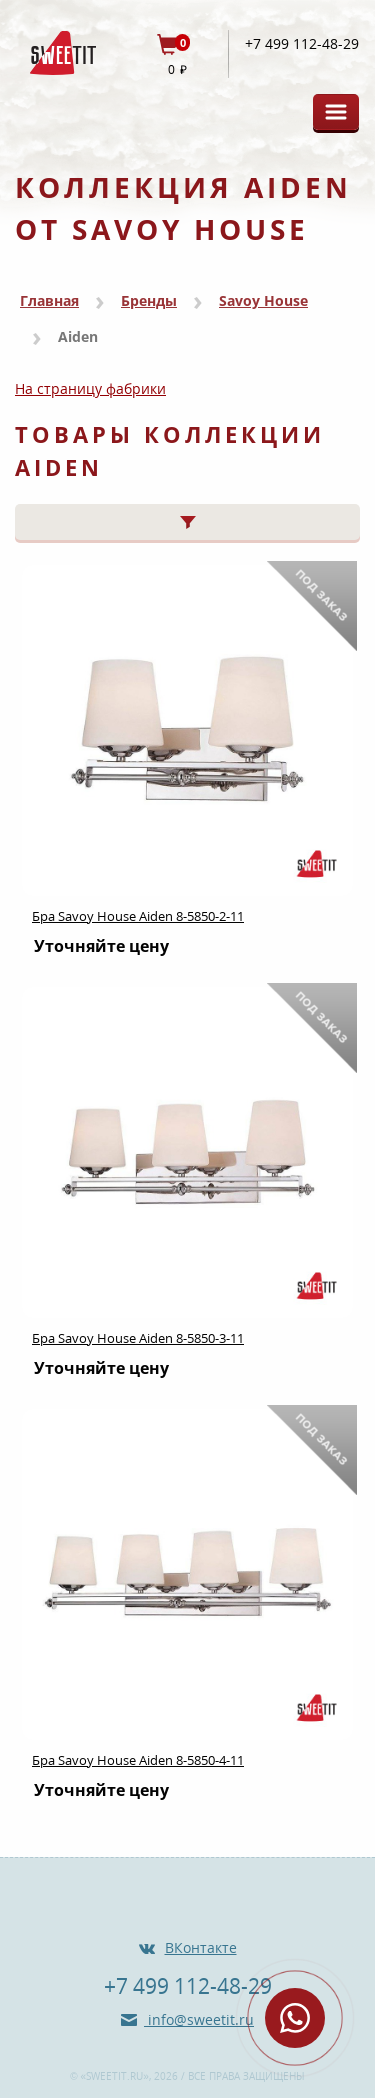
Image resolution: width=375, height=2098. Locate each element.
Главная (49, 300)
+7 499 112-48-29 (302, 44)
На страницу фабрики (90, 388)
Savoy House (263, 300)
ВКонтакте (201, 1947)
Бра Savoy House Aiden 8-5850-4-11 (138, 1760)
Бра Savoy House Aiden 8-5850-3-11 (138, 1338)
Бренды (149, 300)
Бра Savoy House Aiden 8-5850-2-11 (138, 916)
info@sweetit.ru (199, 2019)
